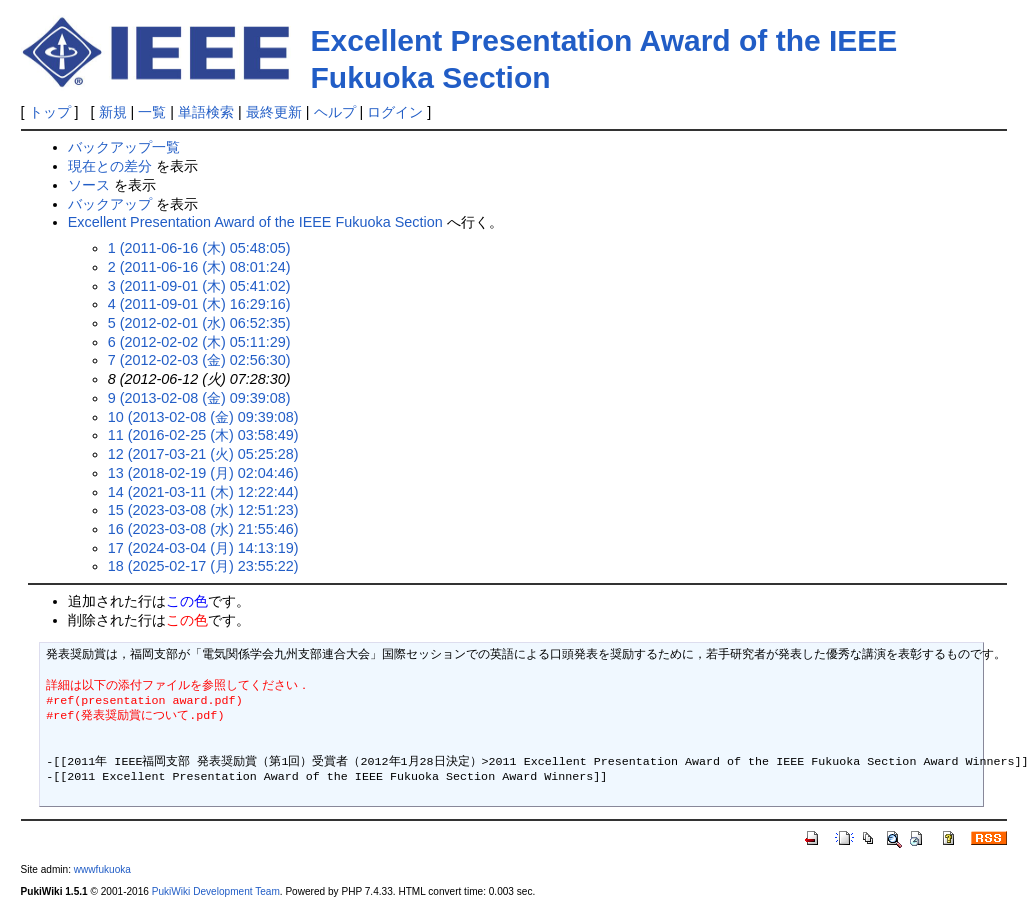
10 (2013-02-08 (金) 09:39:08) (203, 417)
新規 (113, 112)
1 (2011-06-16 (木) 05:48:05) (199, 248)
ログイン (395, 112)
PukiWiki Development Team (216, 891)
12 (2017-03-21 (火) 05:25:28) (203, 454)
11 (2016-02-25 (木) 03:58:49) (203, 435)
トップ (50, 112)
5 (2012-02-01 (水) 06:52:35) (199, 323)
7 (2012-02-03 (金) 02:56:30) (199, 360)
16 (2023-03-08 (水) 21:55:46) (203, 529)
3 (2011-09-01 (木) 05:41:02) (199, 286)
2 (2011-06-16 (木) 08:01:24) (199, 267)
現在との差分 (110, 166)
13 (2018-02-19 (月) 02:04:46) (203, 473)
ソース (89, 185)
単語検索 (206, 112)
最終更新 (274, 112)
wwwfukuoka (102, 869)
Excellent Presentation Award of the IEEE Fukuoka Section (255, 222)
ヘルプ (335, 112)
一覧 (152, 112)
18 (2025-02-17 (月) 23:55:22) (203, 566)
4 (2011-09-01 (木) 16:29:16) (199, 304)
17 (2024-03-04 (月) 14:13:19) (203, 548)
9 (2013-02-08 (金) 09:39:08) (199, 398)
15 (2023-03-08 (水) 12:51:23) (203, 510)
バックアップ (110, 204)
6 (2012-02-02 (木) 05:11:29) (199, 342)
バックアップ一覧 (124, 147)
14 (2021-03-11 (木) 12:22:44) (203, 492)
